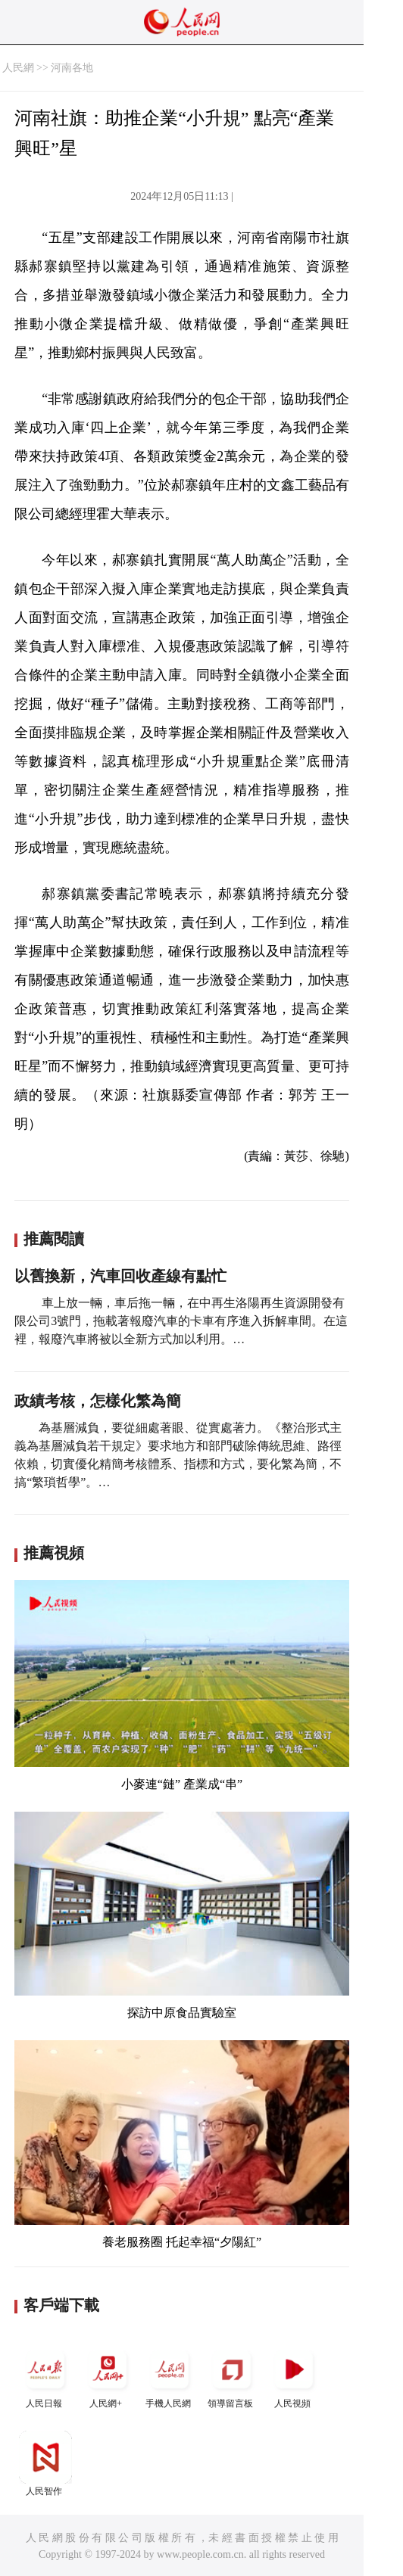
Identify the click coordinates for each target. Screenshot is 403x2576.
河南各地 (72, 67)
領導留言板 (231, 2376)
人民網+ (107, 2376)
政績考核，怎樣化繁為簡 (97, 1400)
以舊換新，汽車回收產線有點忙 (120, 1276)
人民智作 (45, 2464)
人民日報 (45, 2376)
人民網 (18, 67)
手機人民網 (169, 2376)
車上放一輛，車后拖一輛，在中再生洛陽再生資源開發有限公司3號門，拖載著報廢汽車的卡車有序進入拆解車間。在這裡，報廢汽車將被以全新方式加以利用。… (181, 1321)
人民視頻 (293, 2376)
